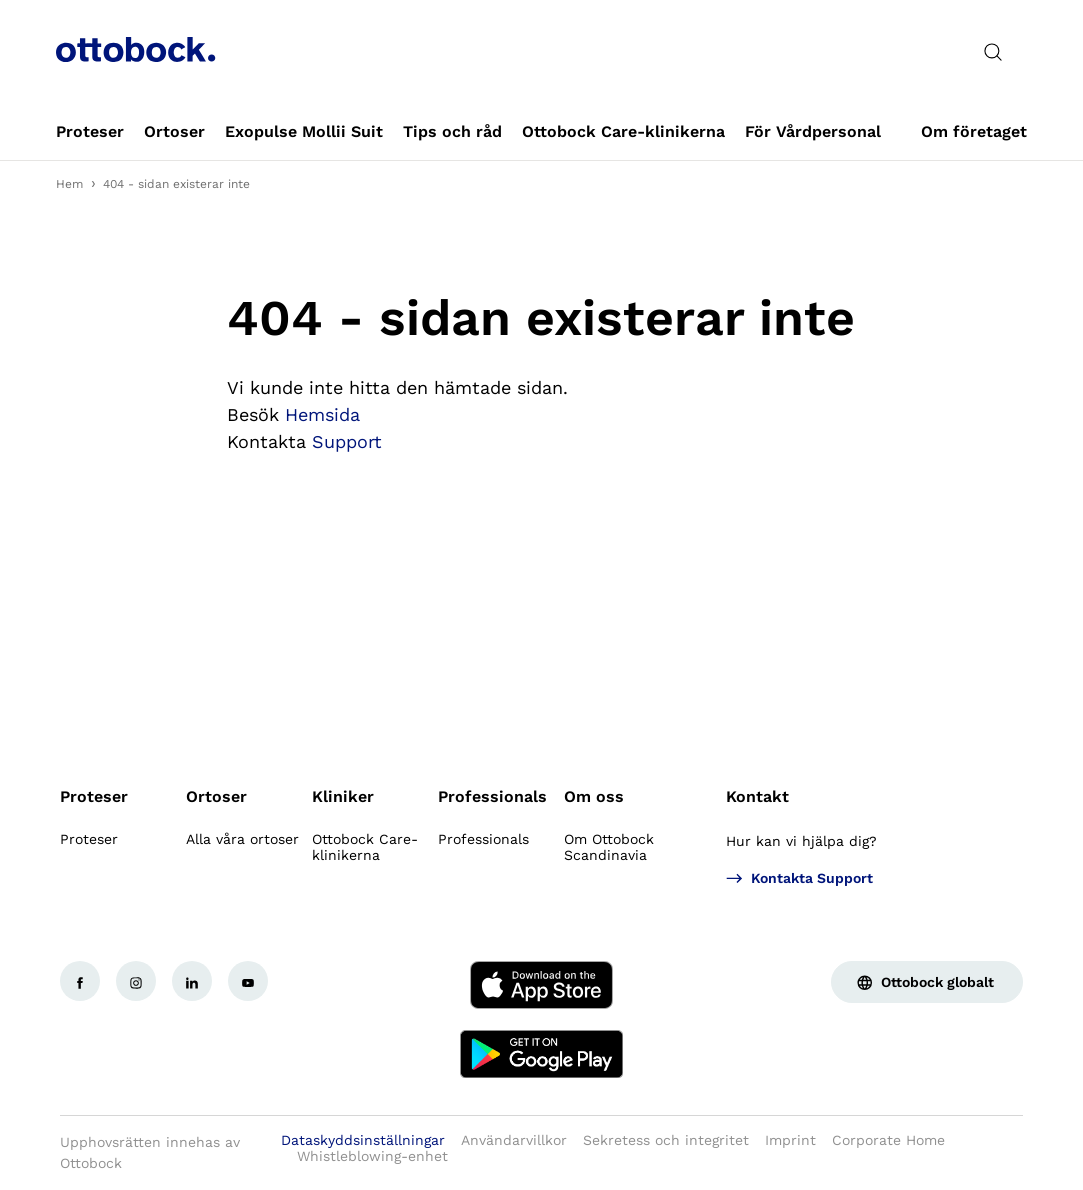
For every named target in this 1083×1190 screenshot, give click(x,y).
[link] (90, 132)
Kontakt (757, 796)
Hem (69, 184)
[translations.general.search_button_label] (993, 52)
